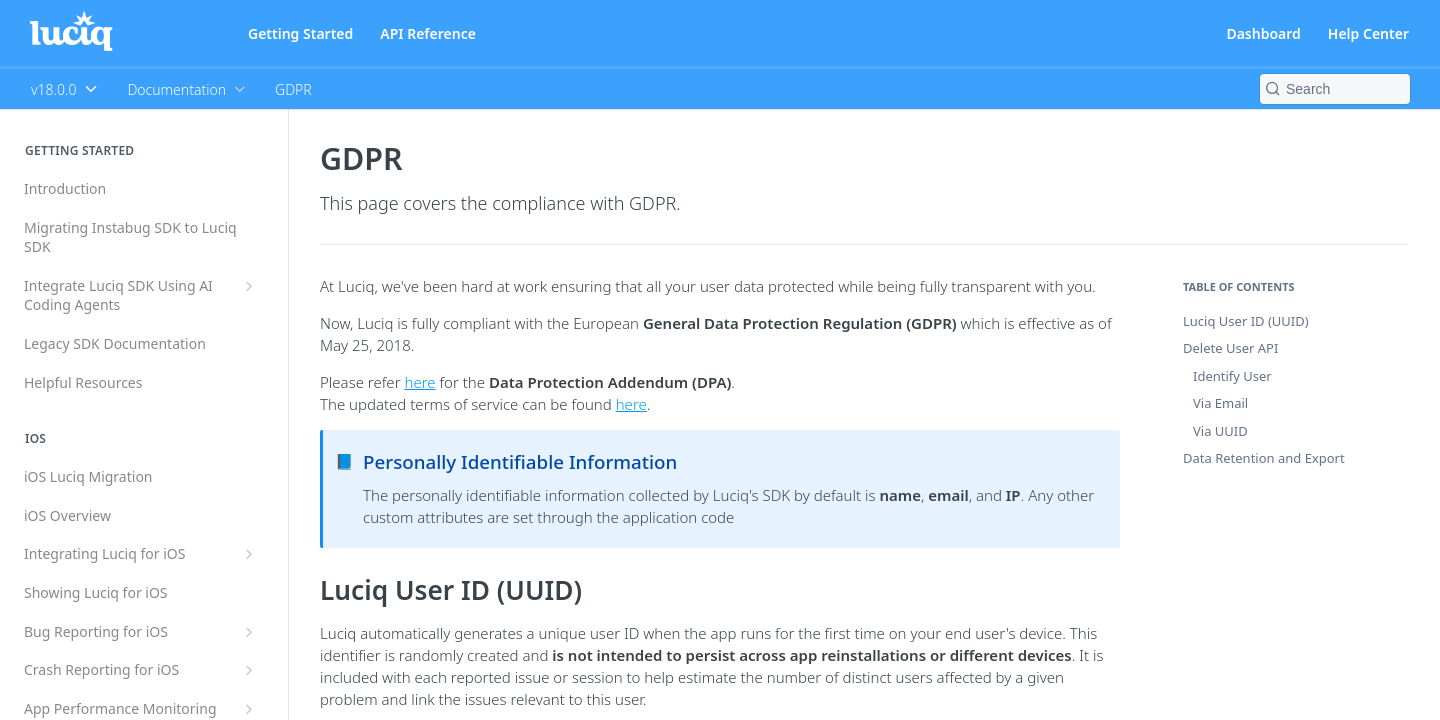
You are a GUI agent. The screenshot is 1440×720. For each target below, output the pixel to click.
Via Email (1220, 403)
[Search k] (1335, 89)
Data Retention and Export (1264, 458)
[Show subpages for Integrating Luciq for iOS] (249, 554)
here (419, 382)
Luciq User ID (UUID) (1246, 321)
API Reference (428, 33)
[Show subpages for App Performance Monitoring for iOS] (249, 709)
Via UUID (1220, 431)
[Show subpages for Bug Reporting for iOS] (249, 632)
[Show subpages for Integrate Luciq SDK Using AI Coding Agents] (249, 286)
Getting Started (300, 33)
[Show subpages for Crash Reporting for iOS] (249, 670)
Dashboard (1263, 33)
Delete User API (1230, 348)
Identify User (1232, 376)
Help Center (1368, 33)
